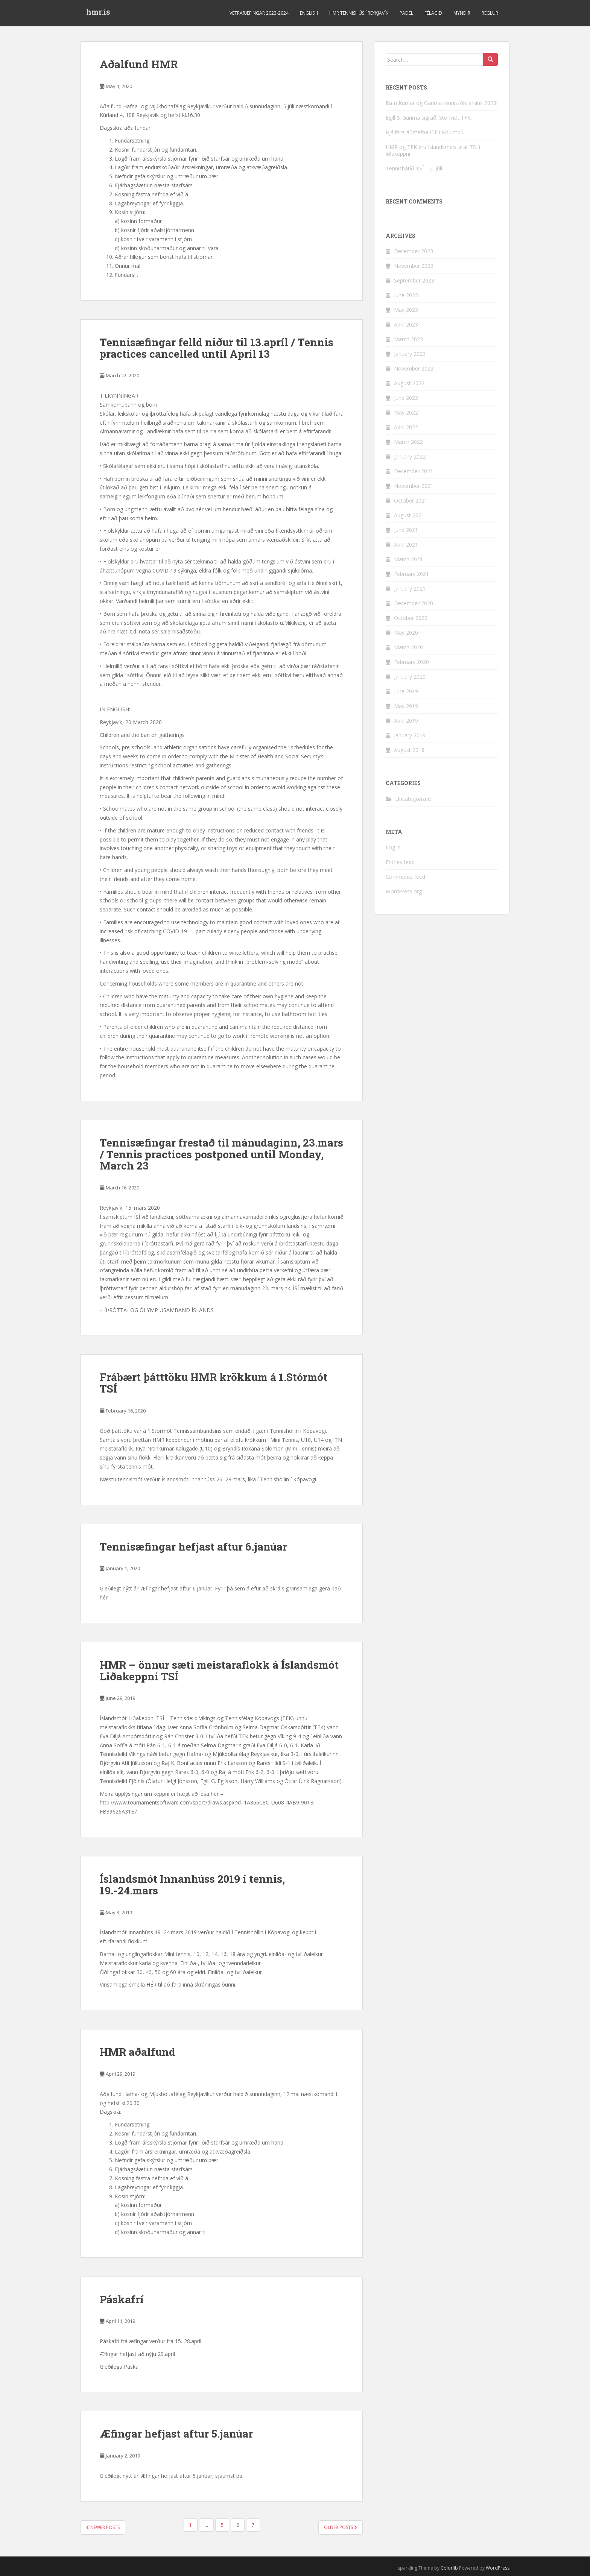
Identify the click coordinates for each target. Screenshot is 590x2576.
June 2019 (406, 691)
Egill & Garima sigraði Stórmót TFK (428, 117)
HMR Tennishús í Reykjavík (358, 13)
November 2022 (413, 368)
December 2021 (413, 471)
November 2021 (413, 485)
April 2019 (406, 720)
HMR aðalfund (137, 2052)
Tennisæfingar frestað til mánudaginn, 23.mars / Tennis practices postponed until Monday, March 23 (221, 1154)
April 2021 (406, 544)
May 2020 (406, 632)
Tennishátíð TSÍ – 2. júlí (414, 168)
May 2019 (406, 705)
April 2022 (406, 427)
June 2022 (406, 397)
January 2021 (410, 588)
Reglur (490, 13)
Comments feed (405, 876)
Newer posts (103, 2527)
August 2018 (409, 749)
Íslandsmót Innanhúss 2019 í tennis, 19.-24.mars (192, 1884)
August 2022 (409, 383)
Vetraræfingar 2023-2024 (259, 13)
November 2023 (413, 265)
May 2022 (406, 412)
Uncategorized (413, 798)
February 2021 (411, 573)
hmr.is (98, 13)
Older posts (340, 2527)
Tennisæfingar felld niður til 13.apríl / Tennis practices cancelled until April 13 (216, 348)
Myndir (461, 13)
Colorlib (449, 2568)
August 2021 (409, 515)
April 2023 (406, 324)
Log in (393, 847)
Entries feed (400, 862)
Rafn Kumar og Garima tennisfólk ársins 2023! (441, 102)
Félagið (433, 13)
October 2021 (410, 500)
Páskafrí (122, 2299)
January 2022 (410, 456)
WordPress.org (404, 891)
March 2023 (408, 339)
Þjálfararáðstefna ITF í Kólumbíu (425, 132)
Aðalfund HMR (139, 64)
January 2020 (410, 676)
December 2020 (413, 603)
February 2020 (411, 661)
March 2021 (408, 559)
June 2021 (406, 529)
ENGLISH (309, 13)
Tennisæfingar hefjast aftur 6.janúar (193, 1547)
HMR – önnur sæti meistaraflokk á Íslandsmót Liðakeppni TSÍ (219, 1670)
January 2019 (410, 735)
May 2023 (406, 309)
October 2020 (410, 617)
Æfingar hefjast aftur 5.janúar (176, 2434)
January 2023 (410, 353)
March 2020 (408, 647)
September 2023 (414, 280)
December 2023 (413, 251)
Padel (406, 13)
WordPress (497, 2568)
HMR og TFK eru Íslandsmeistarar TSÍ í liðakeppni (433, 150)
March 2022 (408, 441)
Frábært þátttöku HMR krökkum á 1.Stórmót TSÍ (213, 1383)
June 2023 (406, 295)
